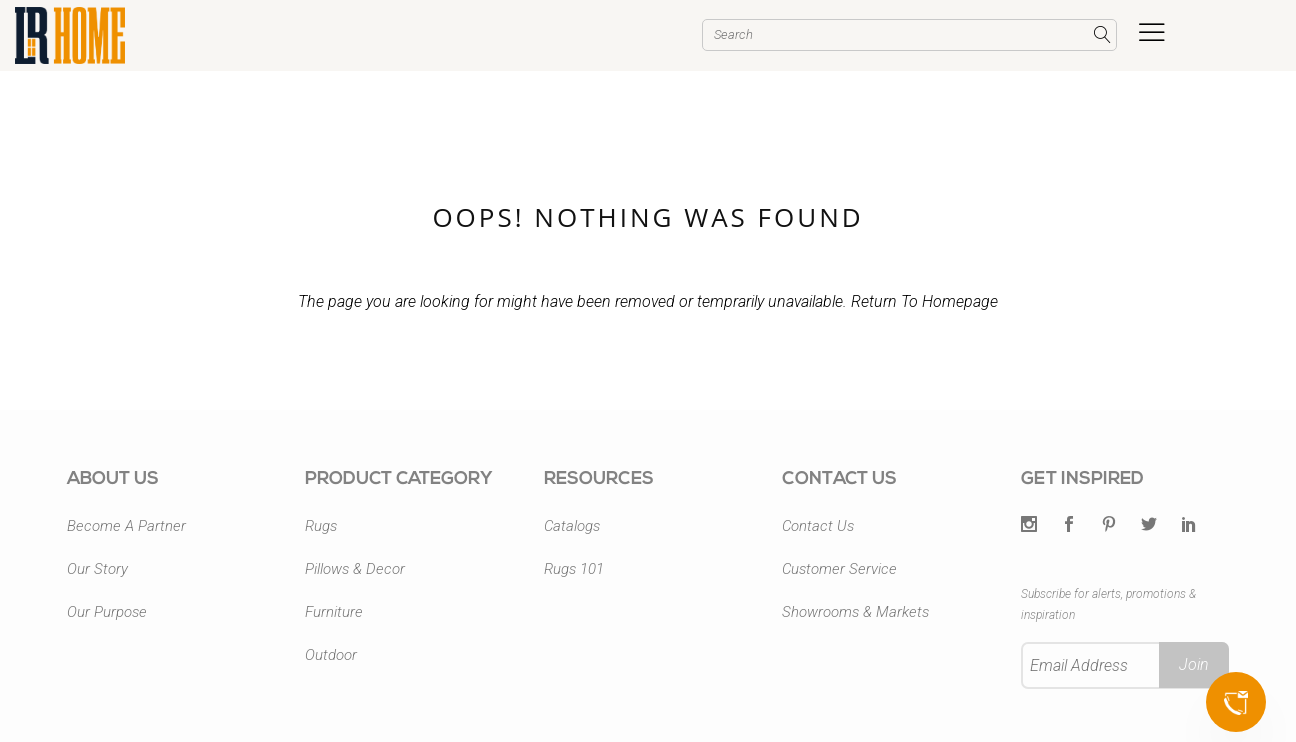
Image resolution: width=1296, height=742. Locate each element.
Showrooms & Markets (855, 612)
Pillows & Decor (355, 569)
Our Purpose (107, 612)
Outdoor (331, 655)
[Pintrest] (1109, 526)
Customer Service (839, 569)
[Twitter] (1029, 526)
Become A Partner (126, 526)
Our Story (97, 569)
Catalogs (572, 526)
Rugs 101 (574, 569)
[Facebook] (1069, 526)
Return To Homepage (924, 301)
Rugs (321, 526)
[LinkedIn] (1189, 526)
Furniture (334, 612)
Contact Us (818, 526)
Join (1194, 664)
